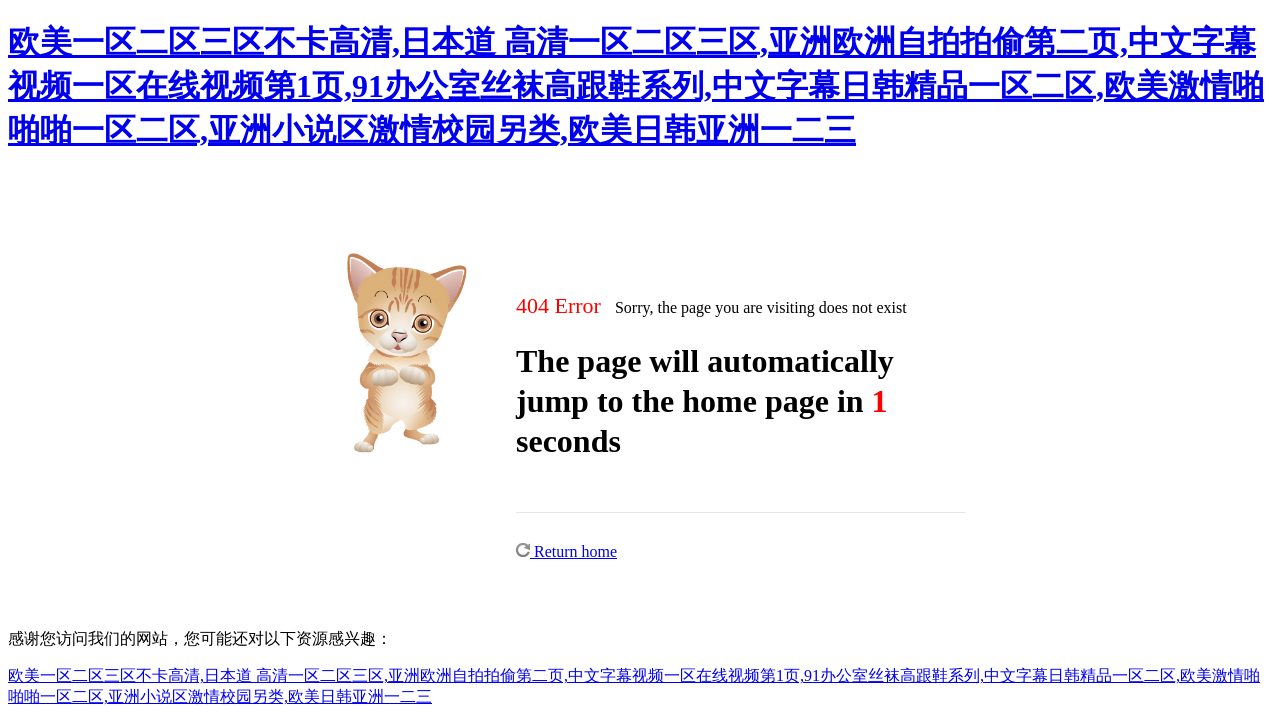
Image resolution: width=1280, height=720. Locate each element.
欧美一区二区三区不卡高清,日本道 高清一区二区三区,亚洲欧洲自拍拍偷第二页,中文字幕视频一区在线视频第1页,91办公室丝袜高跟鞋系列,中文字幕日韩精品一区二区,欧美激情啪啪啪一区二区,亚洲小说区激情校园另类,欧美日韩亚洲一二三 (636, 86)
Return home (566, 551)
